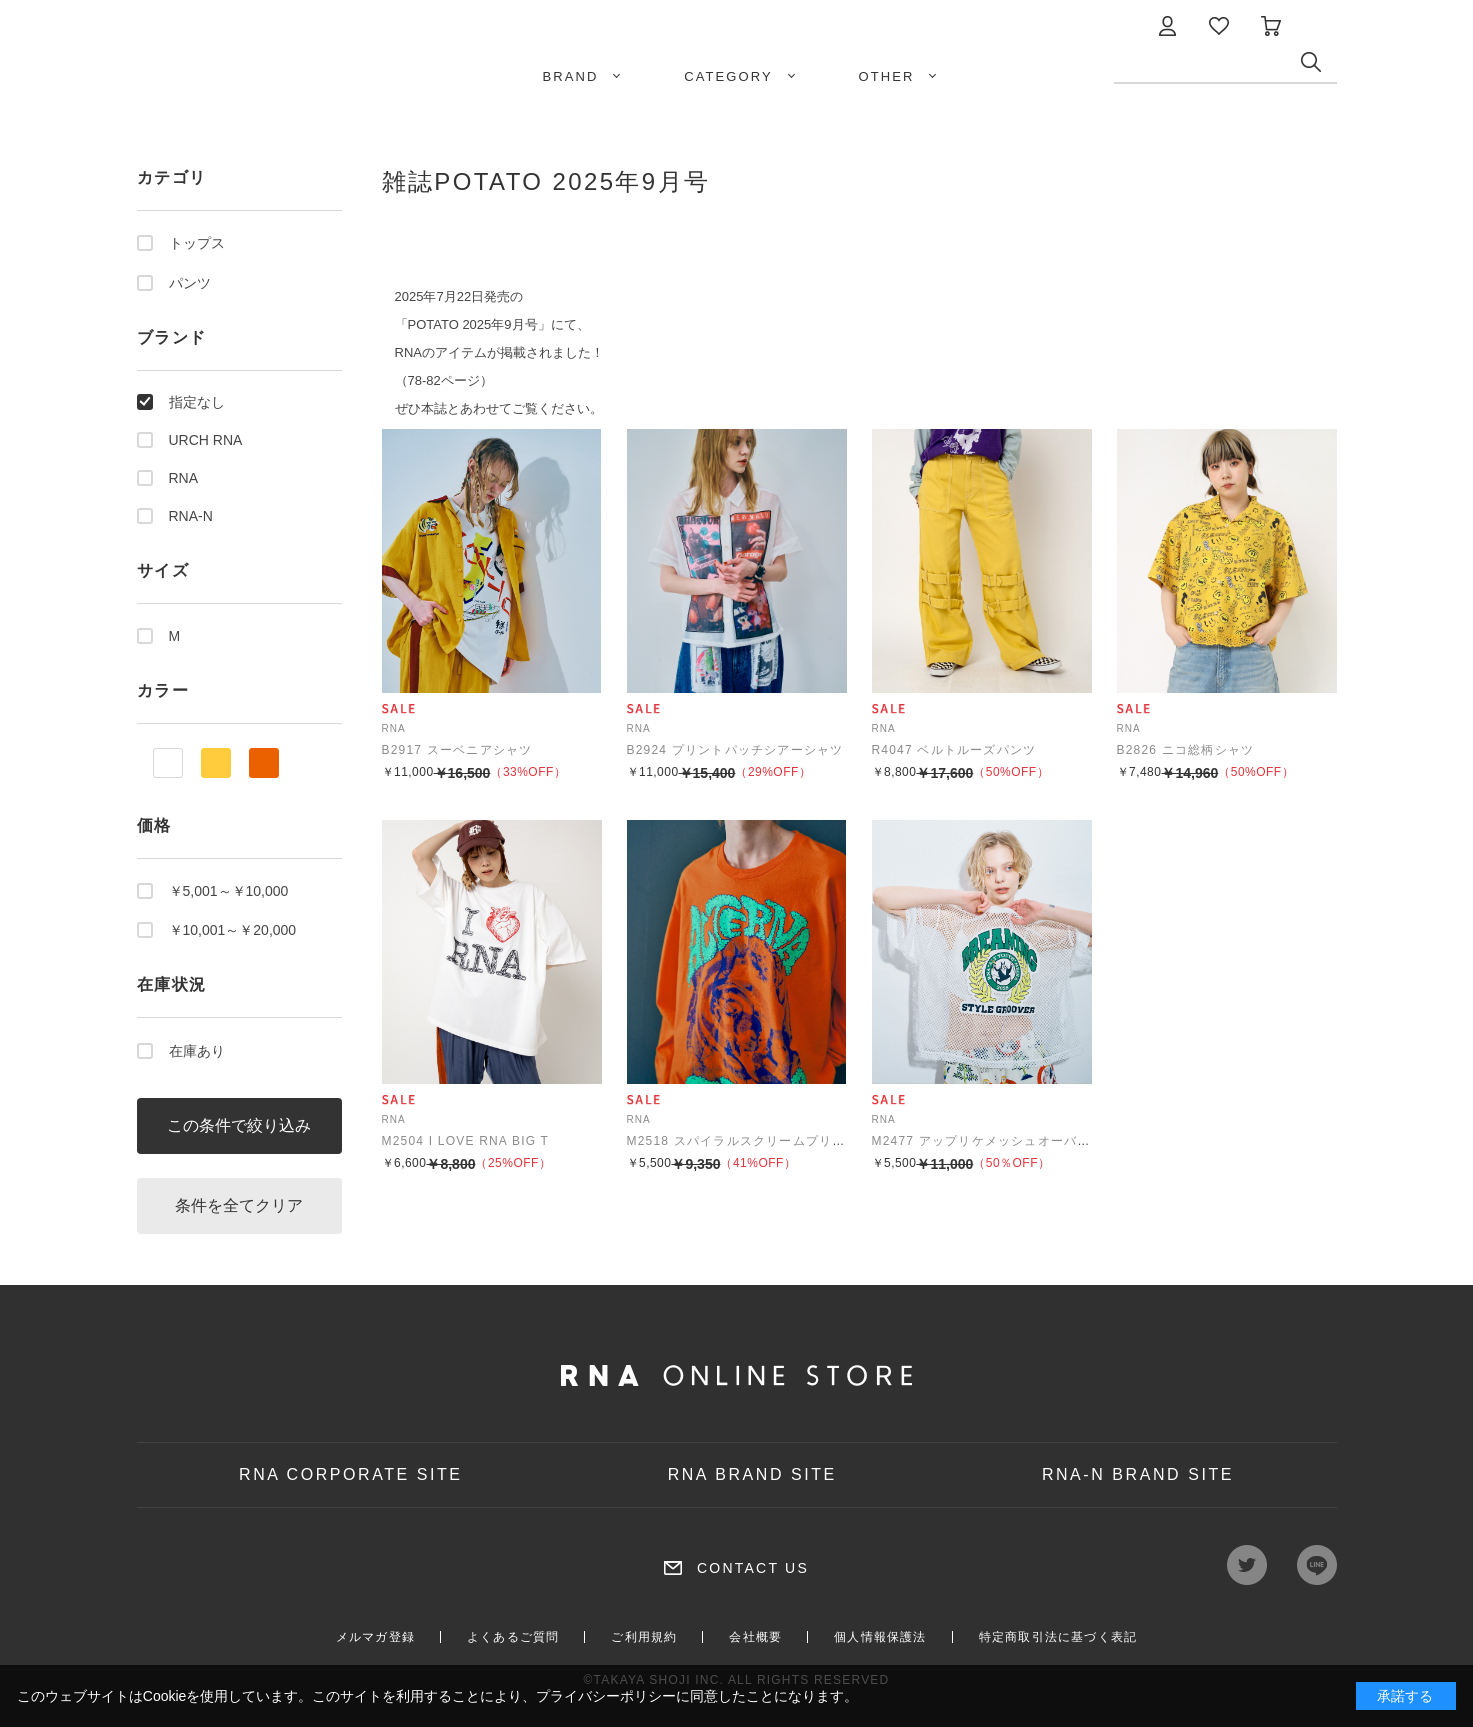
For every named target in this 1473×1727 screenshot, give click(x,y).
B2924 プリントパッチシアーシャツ (735, 750)
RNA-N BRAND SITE (1138, 1474)
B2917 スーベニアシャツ (457, 750)
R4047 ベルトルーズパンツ (954, 750)
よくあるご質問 (513, 1637)
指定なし (197, 402)
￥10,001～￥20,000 (233, 930)
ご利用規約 (644, 1637)
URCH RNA (206, 440)
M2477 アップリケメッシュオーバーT (985, 1141)
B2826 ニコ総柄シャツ (1186, 750)
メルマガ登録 (375, 1637)
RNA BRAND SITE (752, 1474)
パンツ (190, 283)
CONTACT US (753, 1568)
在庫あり (197, 1051)
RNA (184, 478)
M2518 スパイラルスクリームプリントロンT (760, 1141)
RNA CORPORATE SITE (351, 1474)
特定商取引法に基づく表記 (1058, 1637)
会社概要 (755, 1637)
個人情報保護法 (880, 1637)
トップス (197, 243)
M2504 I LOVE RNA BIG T (466, 1141)
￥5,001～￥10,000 (229, 891)
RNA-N (191, 516)
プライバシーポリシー (606, 1696)
